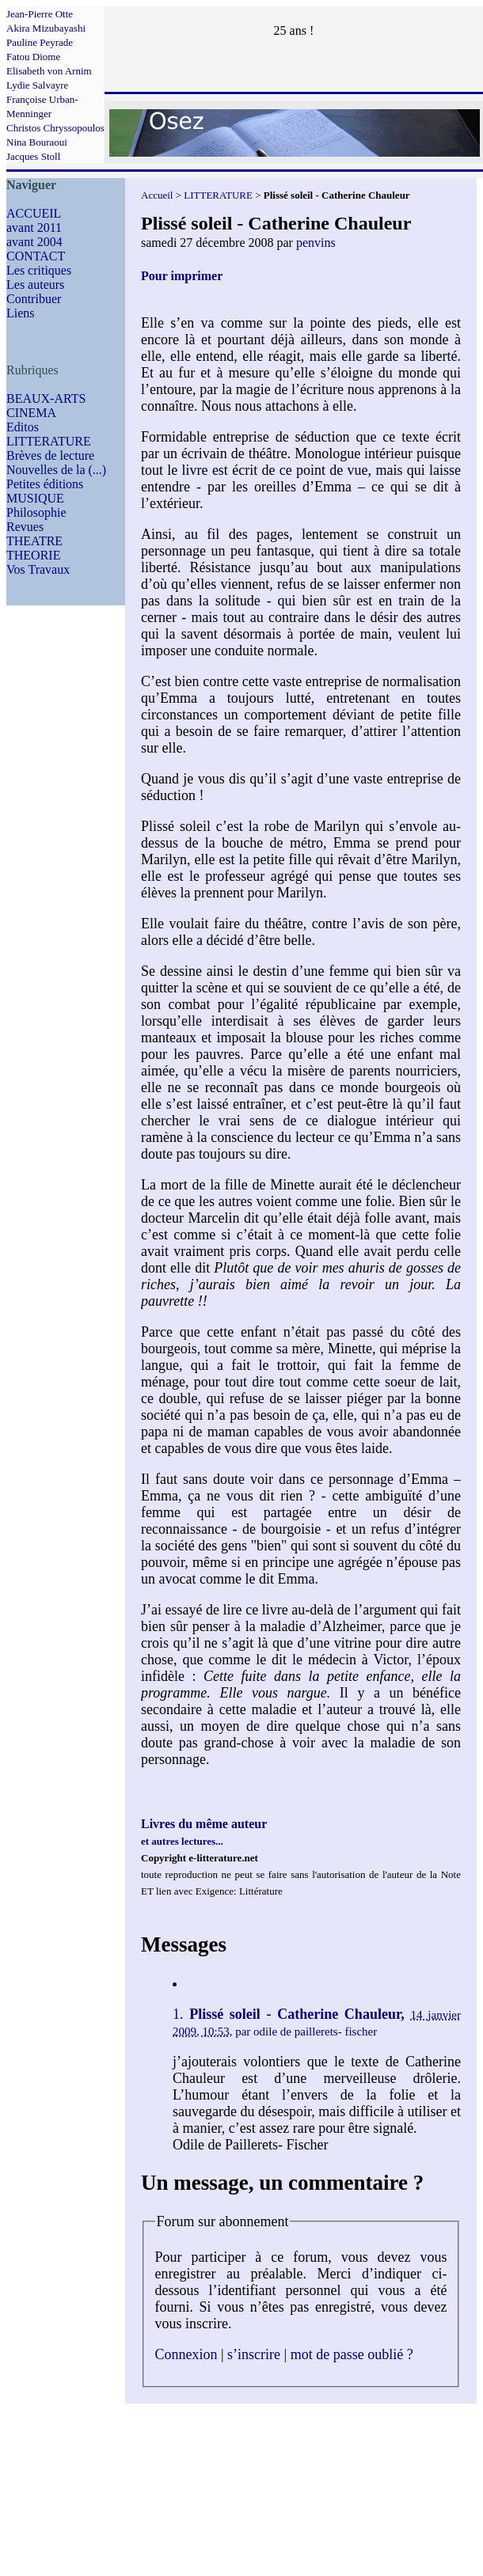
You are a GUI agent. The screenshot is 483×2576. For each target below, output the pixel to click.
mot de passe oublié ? (352, 2354)
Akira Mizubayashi (46, 28)
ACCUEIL (33, 213)
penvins (316, 242)
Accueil (157, 195)
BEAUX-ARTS (46, 398)
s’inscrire (253, 2354)
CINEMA (31, 412)
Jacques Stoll (33, 156)
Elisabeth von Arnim (49, 71)
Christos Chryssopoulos (55, 128)
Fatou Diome (33, 57)
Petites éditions (44, 484)
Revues (25, 526)
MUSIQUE (35, 498)
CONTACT (35, 256)
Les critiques (38, 270)
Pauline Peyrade (39, 42)
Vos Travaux (38, 569)
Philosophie (36, 512)
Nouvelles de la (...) (56, 469)
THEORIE (33, 555)
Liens (20, 313)
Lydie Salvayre (37, 85)
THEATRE (34, 541)
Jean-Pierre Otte (39, 14)
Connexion (186, 2354)
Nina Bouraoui (36, 142)
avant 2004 (34, 241)
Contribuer (33, 298)
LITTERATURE (48, 441)
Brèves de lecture (50, 455)
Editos (22, 427)
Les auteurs (35, 284)
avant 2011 (34, 227)
